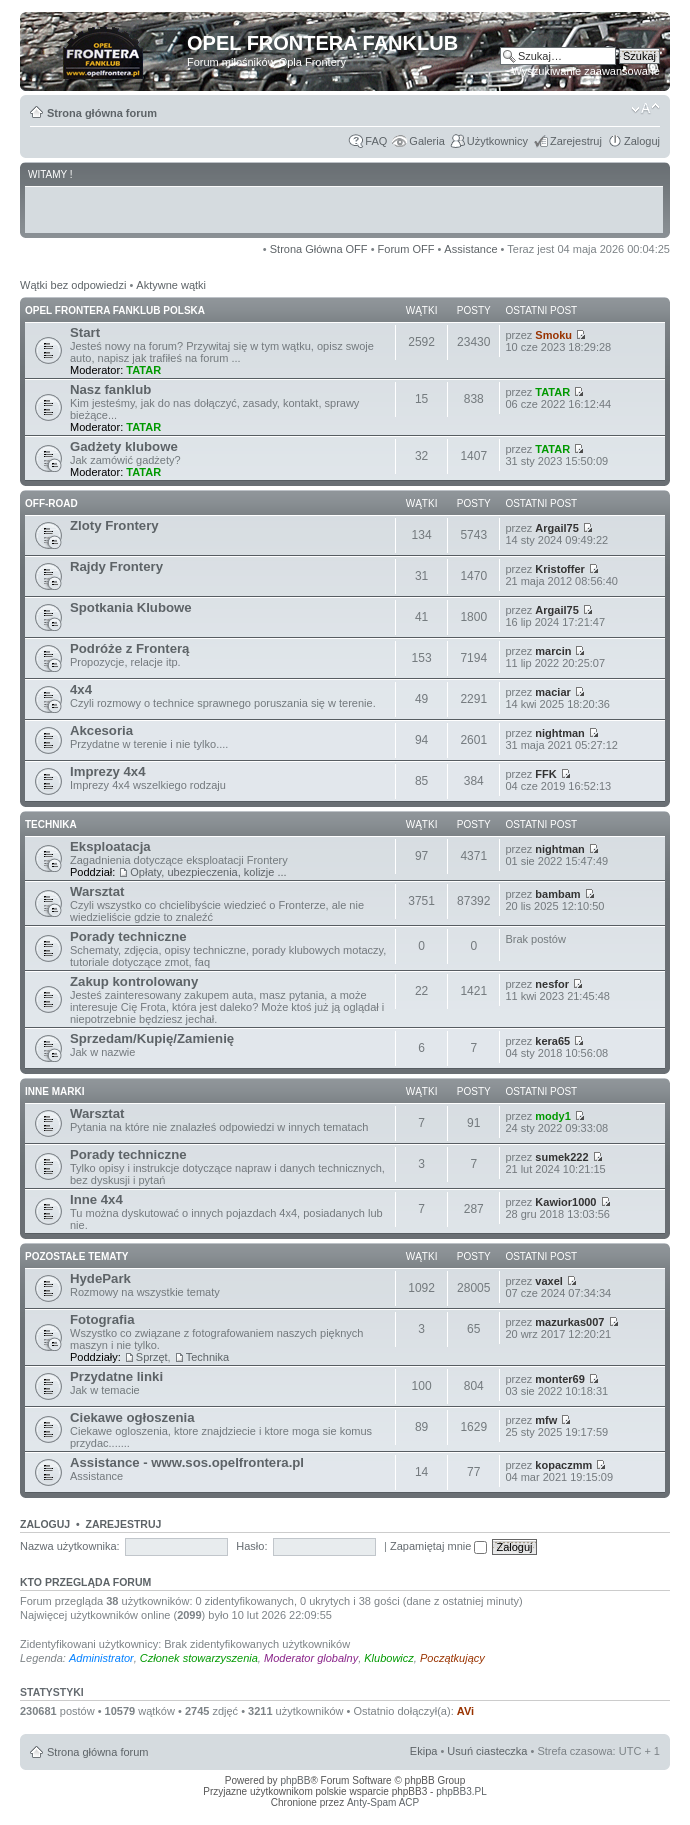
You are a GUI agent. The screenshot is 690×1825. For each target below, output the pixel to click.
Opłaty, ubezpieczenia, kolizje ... (208, 872)
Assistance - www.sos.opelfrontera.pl (187, 1462)
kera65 (552, 1041)
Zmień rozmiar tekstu (645, 109)
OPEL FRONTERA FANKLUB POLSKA (115, 310)
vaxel (549, 1281)
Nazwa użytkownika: (70, 1546)
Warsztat (97, 891)
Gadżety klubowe (124, 446)
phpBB (295, 1780)
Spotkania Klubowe (131, 607)
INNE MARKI (54, 1091)
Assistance (470, 249)
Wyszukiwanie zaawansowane (586, 71)
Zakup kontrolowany (134, 981)
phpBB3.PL (461, 1791)
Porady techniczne (128, 936)
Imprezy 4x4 (108, 771)
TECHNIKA (51, 824)
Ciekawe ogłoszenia (132, 1417)
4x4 (81, 689)
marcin (553, 651)
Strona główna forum (102, 113)
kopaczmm (563, 1465)
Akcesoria (101, 730)
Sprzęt (152, 1357)
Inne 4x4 (96, 1199)
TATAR (143, 370)
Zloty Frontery (114, 525)
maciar (552, 692)
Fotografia (102, 1319)
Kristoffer (560, 569)
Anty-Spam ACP (383, 1802)
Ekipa (424, 1751)
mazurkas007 (569, 1322)
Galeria (426, 141)
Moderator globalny (311, 1658)
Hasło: (251, 1546)
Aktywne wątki (171, 285)
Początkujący (452, 1658)
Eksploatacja (110, 846)
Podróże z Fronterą (129, 648)
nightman (560, 733)
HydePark (100, 1278)
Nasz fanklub (110, 389)
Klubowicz (389, 1658)
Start (85, 332)
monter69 (560, 1379)
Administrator (101, 1658)
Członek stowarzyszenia (199, 1658)
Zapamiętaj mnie (438, 1546)
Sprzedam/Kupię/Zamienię (152, 1038)
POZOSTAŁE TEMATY (77, 1256)
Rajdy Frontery (116, 566)
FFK (545, 774)
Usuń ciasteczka (487, 1751)
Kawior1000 (565, 1202)
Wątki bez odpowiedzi (73, 285)
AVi (465, 1711)
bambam (557, 894)
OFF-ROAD (51, 503)
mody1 (552, 1116)
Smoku (553, 335)
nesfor (552, 984)
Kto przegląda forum (85, 1582)
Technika (207, 1357)
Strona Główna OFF (319, 249)
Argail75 (556, 528)
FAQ (376, 141)
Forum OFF (406, 249)
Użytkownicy (497, 141)
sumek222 (561, 1157)
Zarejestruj (576, 141)
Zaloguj (642, 141)
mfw (546, 1420)
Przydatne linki (116, 1376)
